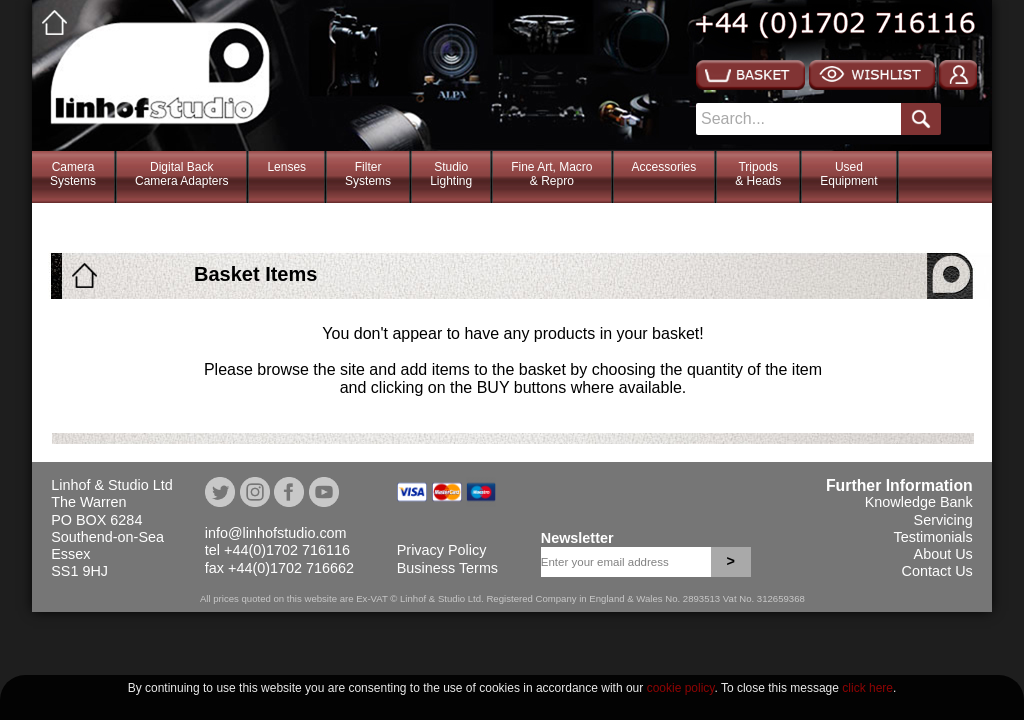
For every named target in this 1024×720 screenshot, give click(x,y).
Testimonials (933, 537)
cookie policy (681, 688)
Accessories (664, 167)
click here (867, 688)
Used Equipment (848, 174)
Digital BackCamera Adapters (181, 174)
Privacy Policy (442, 550)
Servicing (943, 520)
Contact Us (937, 571)
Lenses (286, 167)
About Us (943, 554)
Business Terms (447, 568)
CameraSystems (73, 174)
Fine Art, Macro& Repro (551, 174)
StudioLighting (451, 174)
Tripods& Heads (758, 174)
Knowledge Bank (919, 502)
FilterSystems (368, 174)
